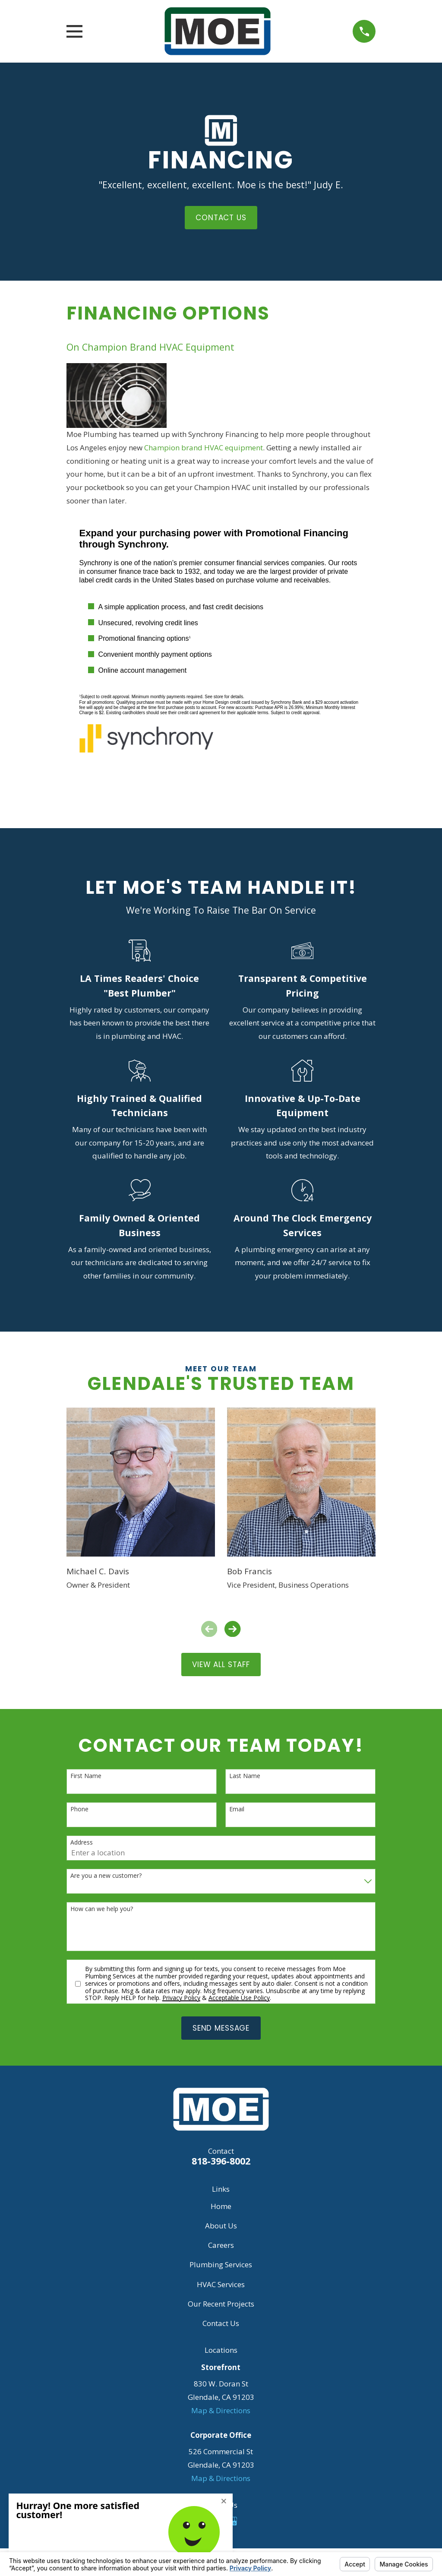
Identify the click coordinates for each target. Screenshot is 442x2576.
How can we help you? (101, 1909)
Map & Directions (220, 2410)
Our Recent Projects (221, 2304)
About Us (221, 2226)
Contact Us (220, 2323)
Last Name (244, 1776)
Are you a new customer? (106, 1876)
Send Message (221, 2028)
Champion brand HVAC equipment (203, 448)
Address (81, 1842)
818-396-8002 (221, 2161)
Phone (79, 1809)
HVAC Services (221, 2284)
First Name (85, 1776)
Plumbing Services (220, 2264)
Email (236, 1809)
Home (221, 2206)
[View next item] (232, 1629)
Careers (221, 2245)
